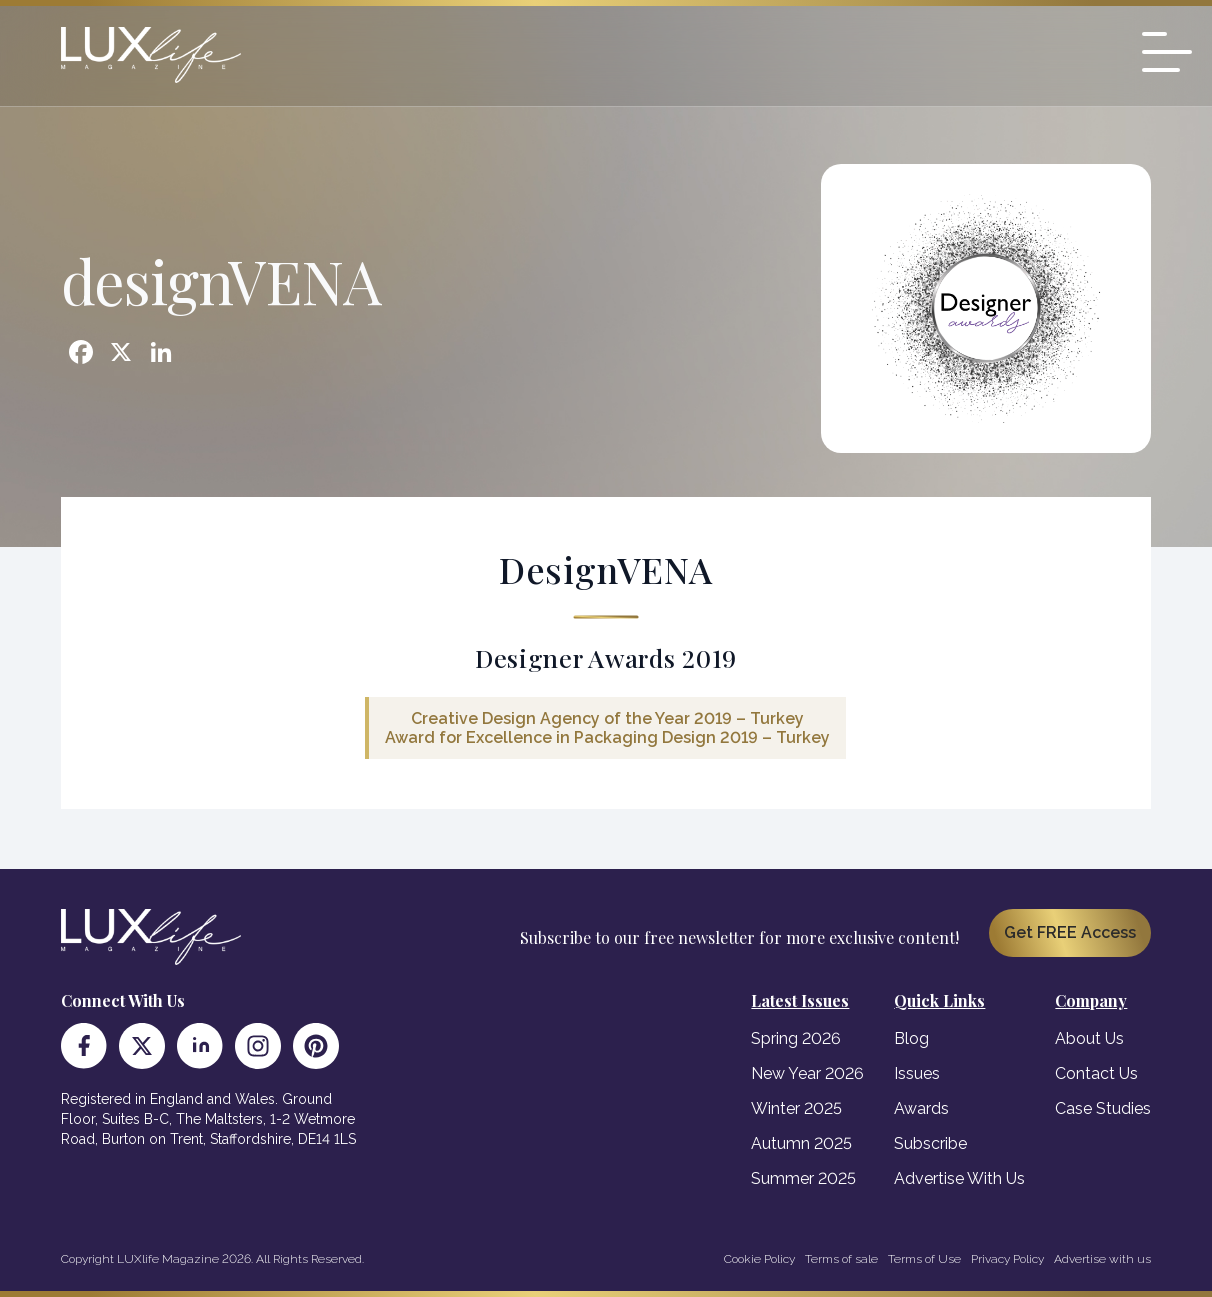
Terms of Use (924, 1259)
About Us (1089, 1038)
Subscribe (930, 1143)
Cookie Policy (759, 1259)
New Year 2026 (807, 1073)
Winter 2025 (796, 1108)
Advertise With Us (959, 1178)
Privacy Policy (1007, 1259)
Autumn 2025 (801, 1143)
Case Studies (1103, 1108)
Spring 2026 (796, 1038)
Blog (911, 1038)
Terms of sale (841, 1259)
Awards (921, 1108)
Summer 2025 (803, 1178)
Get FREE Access (1070, 932)
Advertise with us (1102, 1259)
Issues (917, 1073)
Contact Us (1096, 1073)
